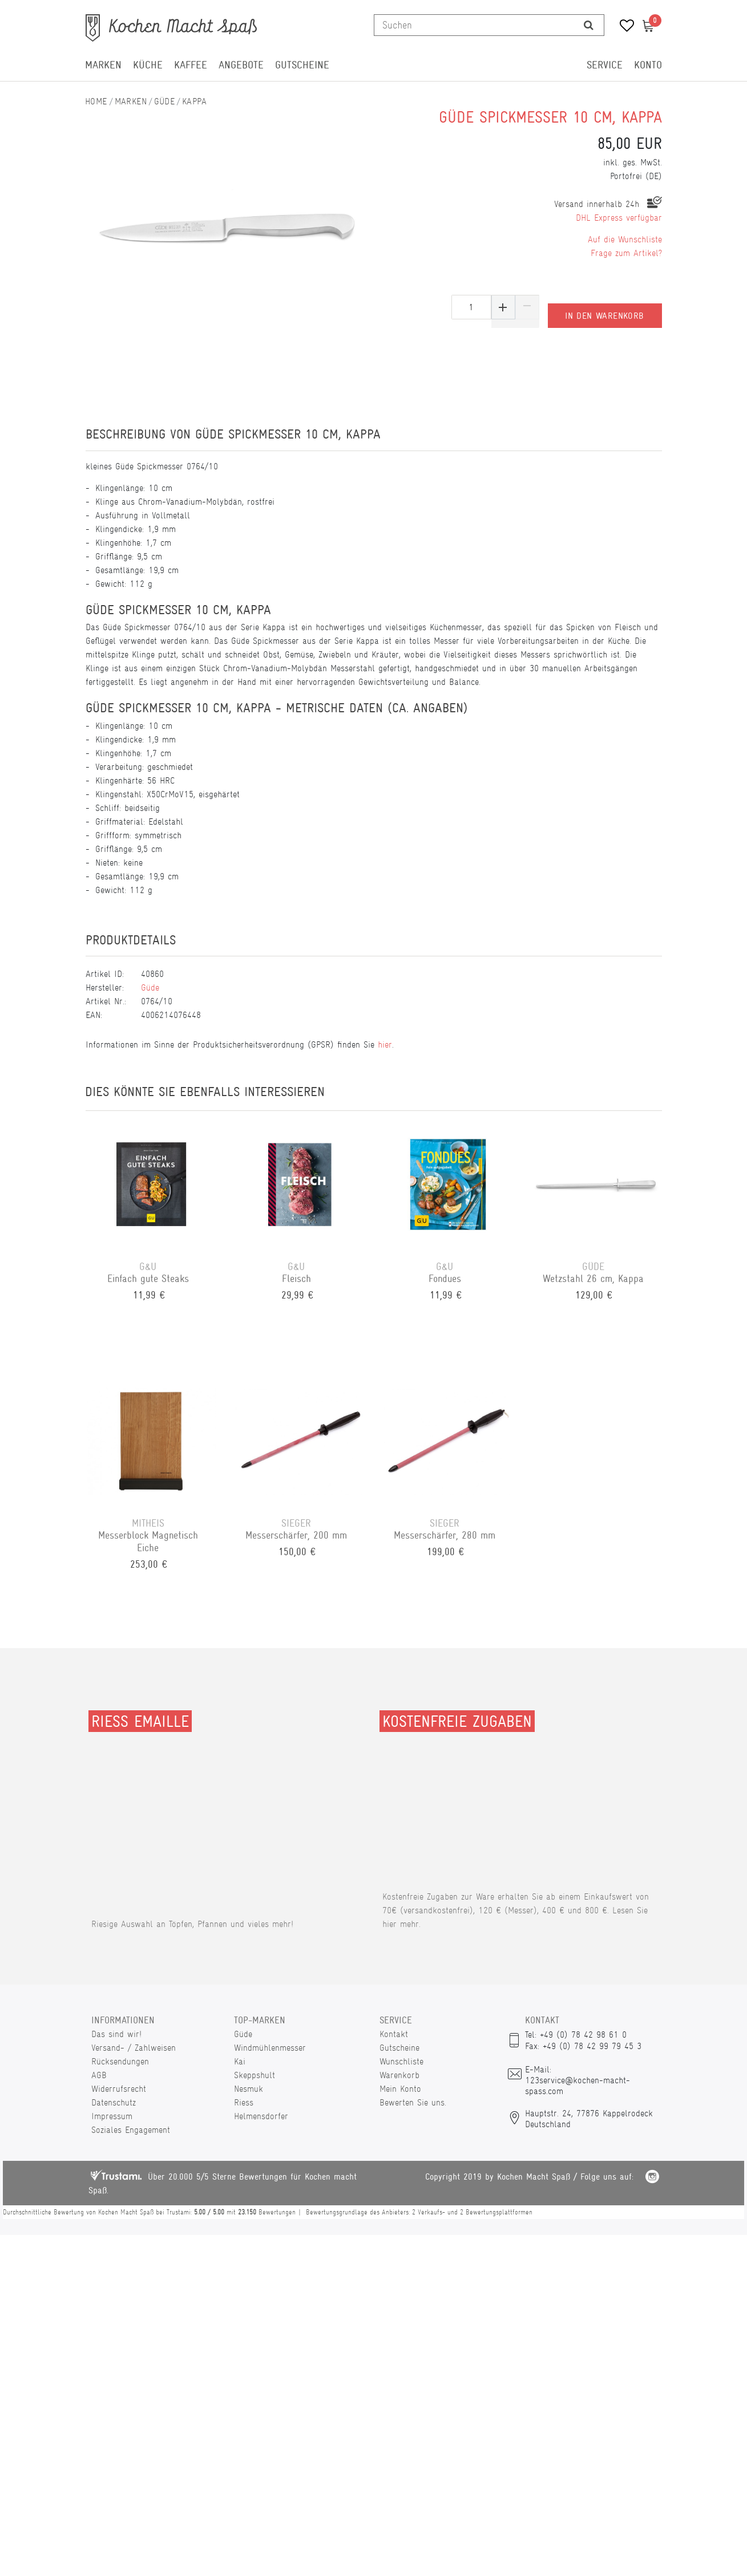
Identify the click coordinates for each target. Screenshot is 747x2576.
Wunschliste (401, 2061)
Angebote (241, 65)
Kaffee (190, 65)
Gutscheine (302, 65)
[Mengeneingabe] (471, 307)
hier (385, 1044)
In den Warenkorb (604, 307)
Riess (243, 2102)
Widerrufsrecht (118, 2088)
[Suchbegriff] (474, 25)
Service (605, 65)
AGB (99, 2075)
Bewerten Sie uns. (412, 2102)
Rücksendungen (120, 2061)
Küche (148, 65)
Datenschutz (113, 2102)
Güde (164, 101)
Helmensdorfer (261, 2116)
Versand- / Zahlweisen (133, 2047)
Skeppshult (254, 2075)
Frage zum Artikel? (626, 253)
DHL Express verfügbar (619, 217)
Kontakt (393, 2034)
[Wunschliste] (623, 27)
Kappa (194, 101)
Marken (103, 65)
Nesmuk (248, 2088)
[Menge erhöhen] (503, 307)
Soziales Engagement (130, 2129)
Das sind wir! (116, 2034)
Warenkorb (399, 2075)
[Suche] (588, 25)
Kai (239, 2061)
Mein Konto (400, 2088)
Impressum (111, 2116)
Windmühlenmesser (270, 2047)
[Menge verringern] (527, 307)
